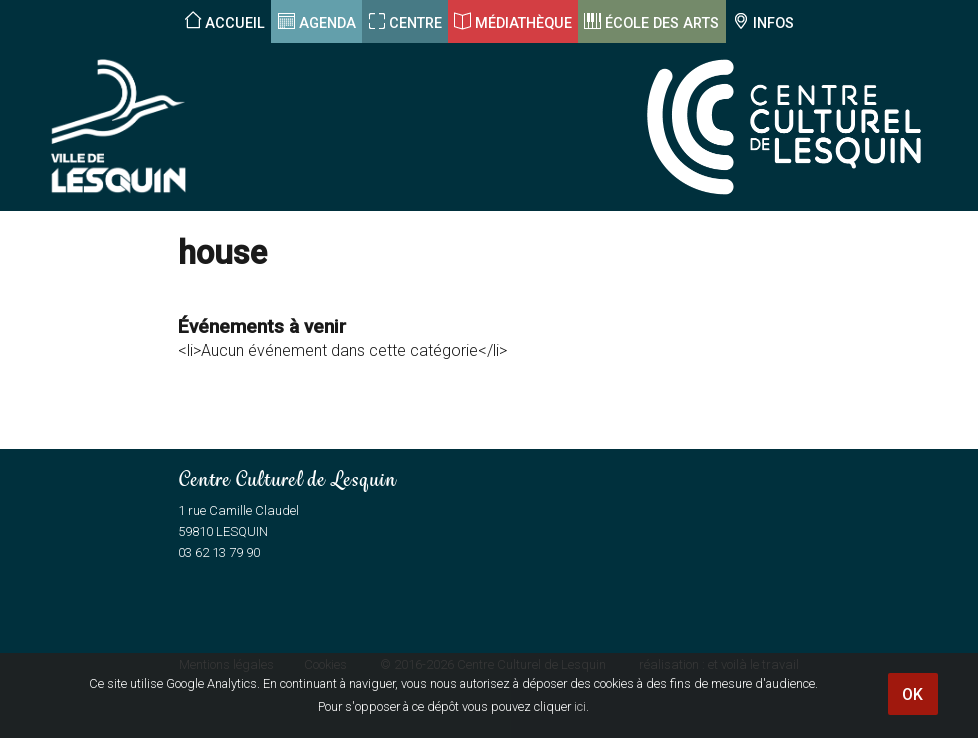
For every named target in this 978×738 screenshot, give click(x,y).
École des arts (662, 23)
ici (580, 706)
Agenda (327, 23)
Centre (415, 23)
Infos (773, 23)
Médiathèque (523, 23)
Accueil (235, 23)
